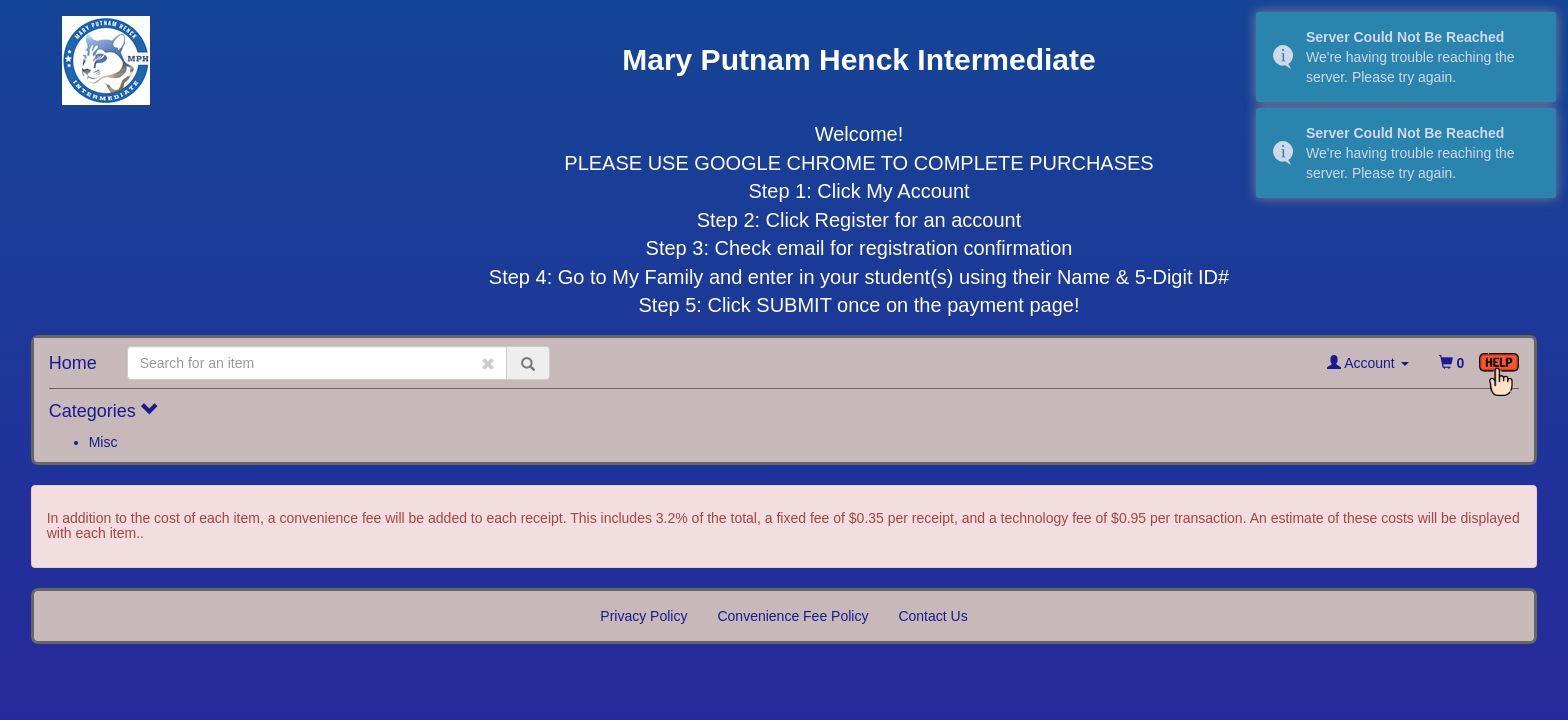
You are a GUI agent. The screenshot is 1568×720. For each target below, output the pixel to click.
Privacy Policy (643, 616)
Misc (103, 442)
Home (73, 363)
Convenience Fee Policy (792, 616)
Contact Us (932, 616)
